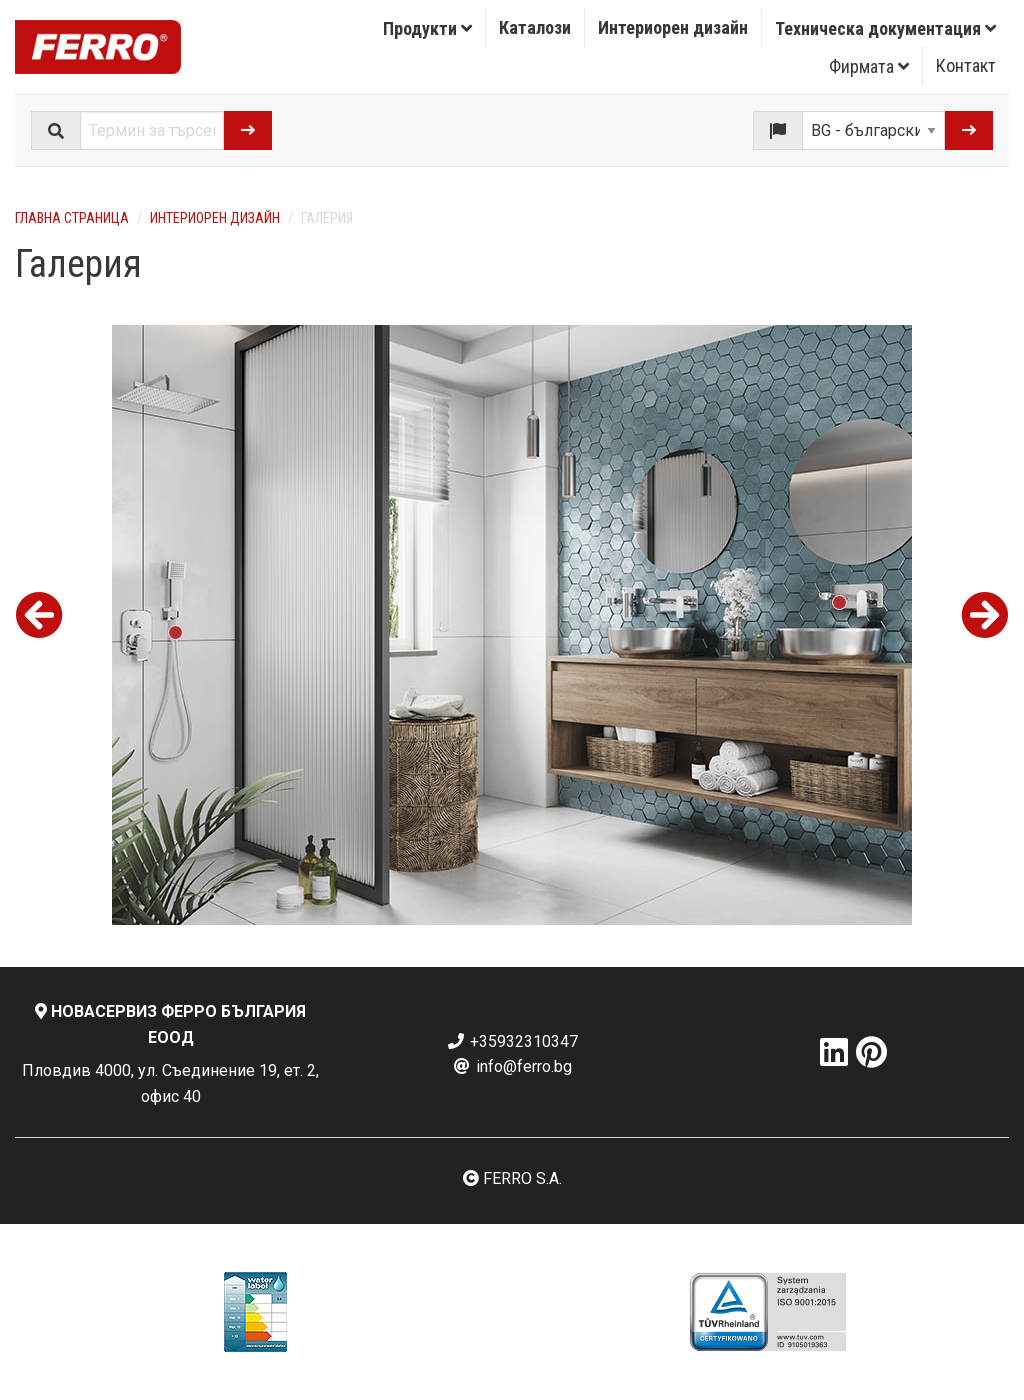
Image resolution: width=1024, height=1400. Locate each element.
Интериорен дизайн (673, 27)
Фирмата (869, 66)
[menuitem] (428, 28)
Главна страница (72, 218)
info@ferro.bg (512, 1066)
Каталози (535, 27)
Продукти (427, 28)
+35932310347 (512, 1041)
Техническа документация (885, 28)
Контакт (966, 65)
